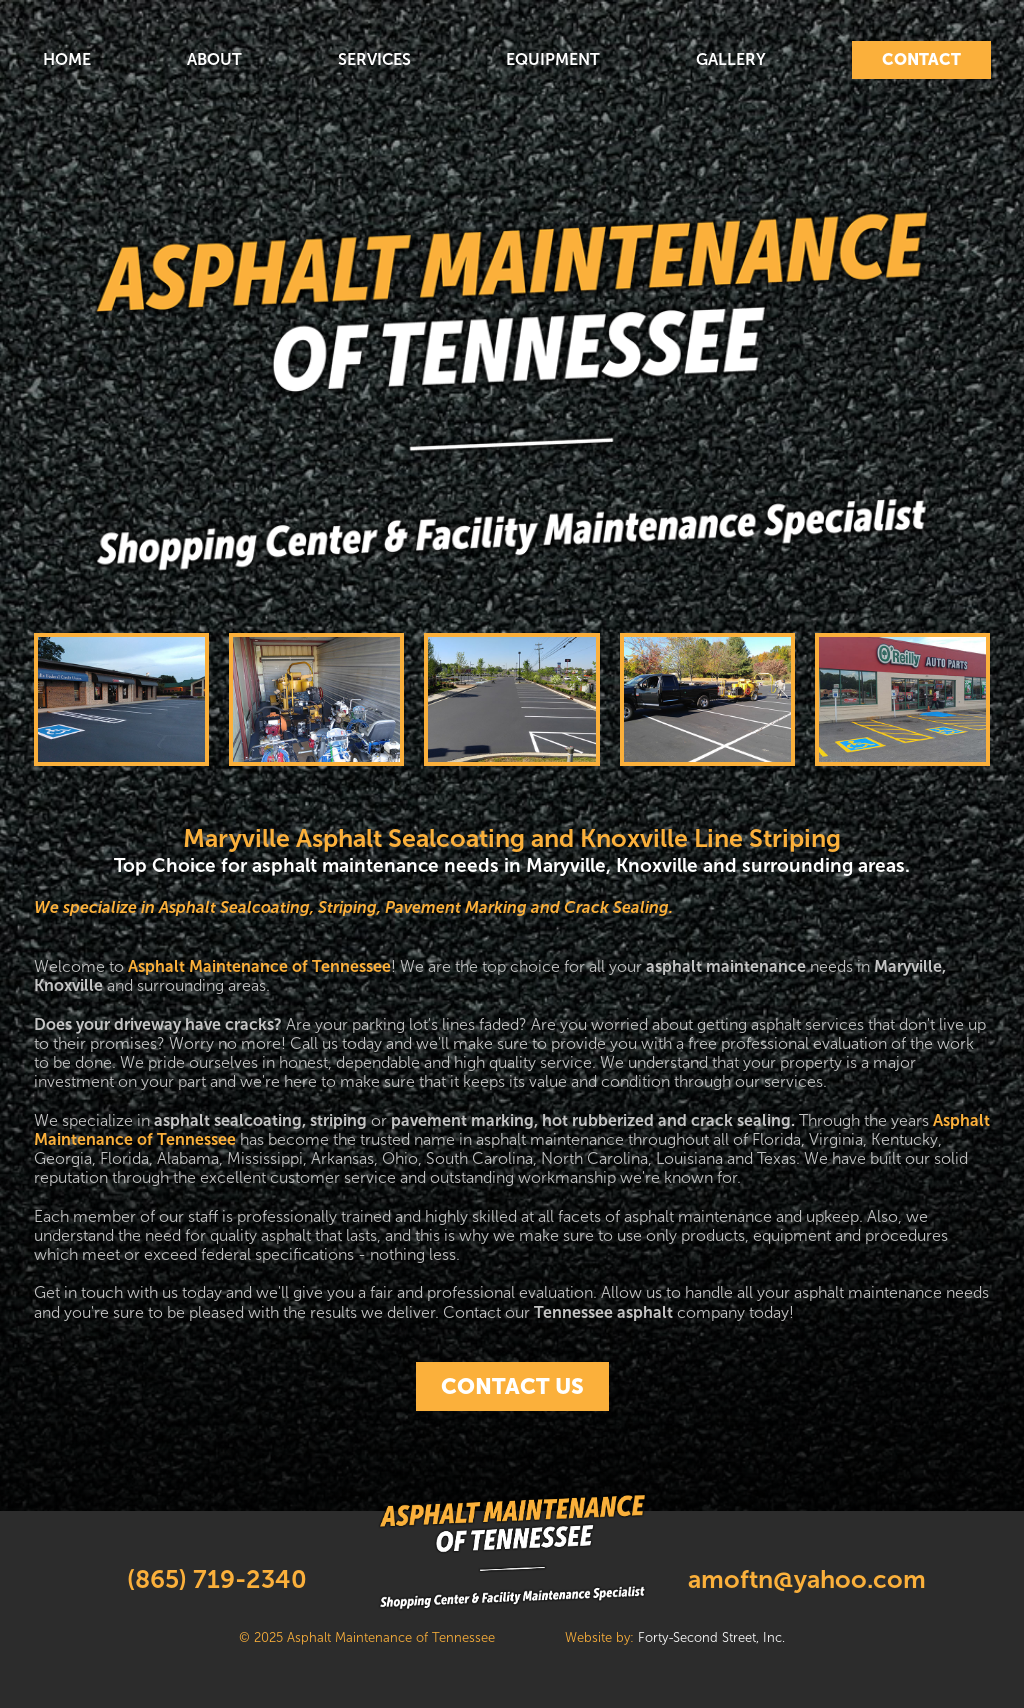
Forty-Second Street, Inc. (711, 1638)
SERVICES (374, 59)
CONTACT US (512, 1386)
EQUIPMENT (553, 59)
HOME (67, 59)
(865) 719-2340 (217, 1579)
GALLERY (731, 59)
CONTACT (921, 59)
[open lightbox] (121, 699)
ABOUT (214, 59)
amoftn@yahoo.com (807, 1579)
